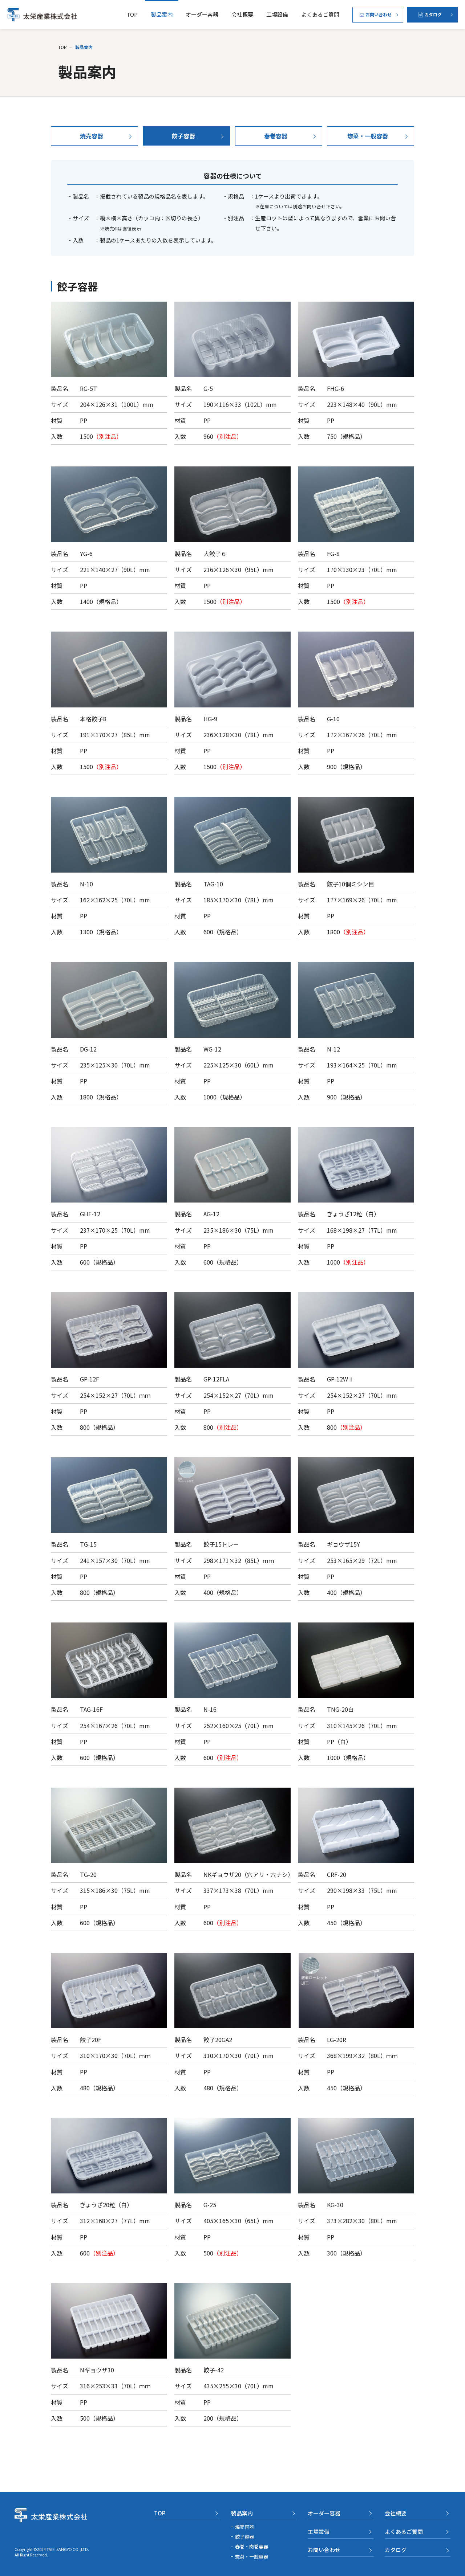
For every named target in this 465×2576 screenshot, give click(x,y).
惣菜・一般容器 (251, 2556)
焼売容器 (244, 2526)
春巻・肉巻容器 (251, 2546)
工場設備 (277, 14)
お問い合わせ (324, 2549)
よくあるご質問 (320, 14)
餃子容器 (244, 2536)
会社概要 (242, 14)
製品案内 (162, 14)
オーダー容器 (202, 14)
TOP (132, 14)
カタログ (396, 2549)
